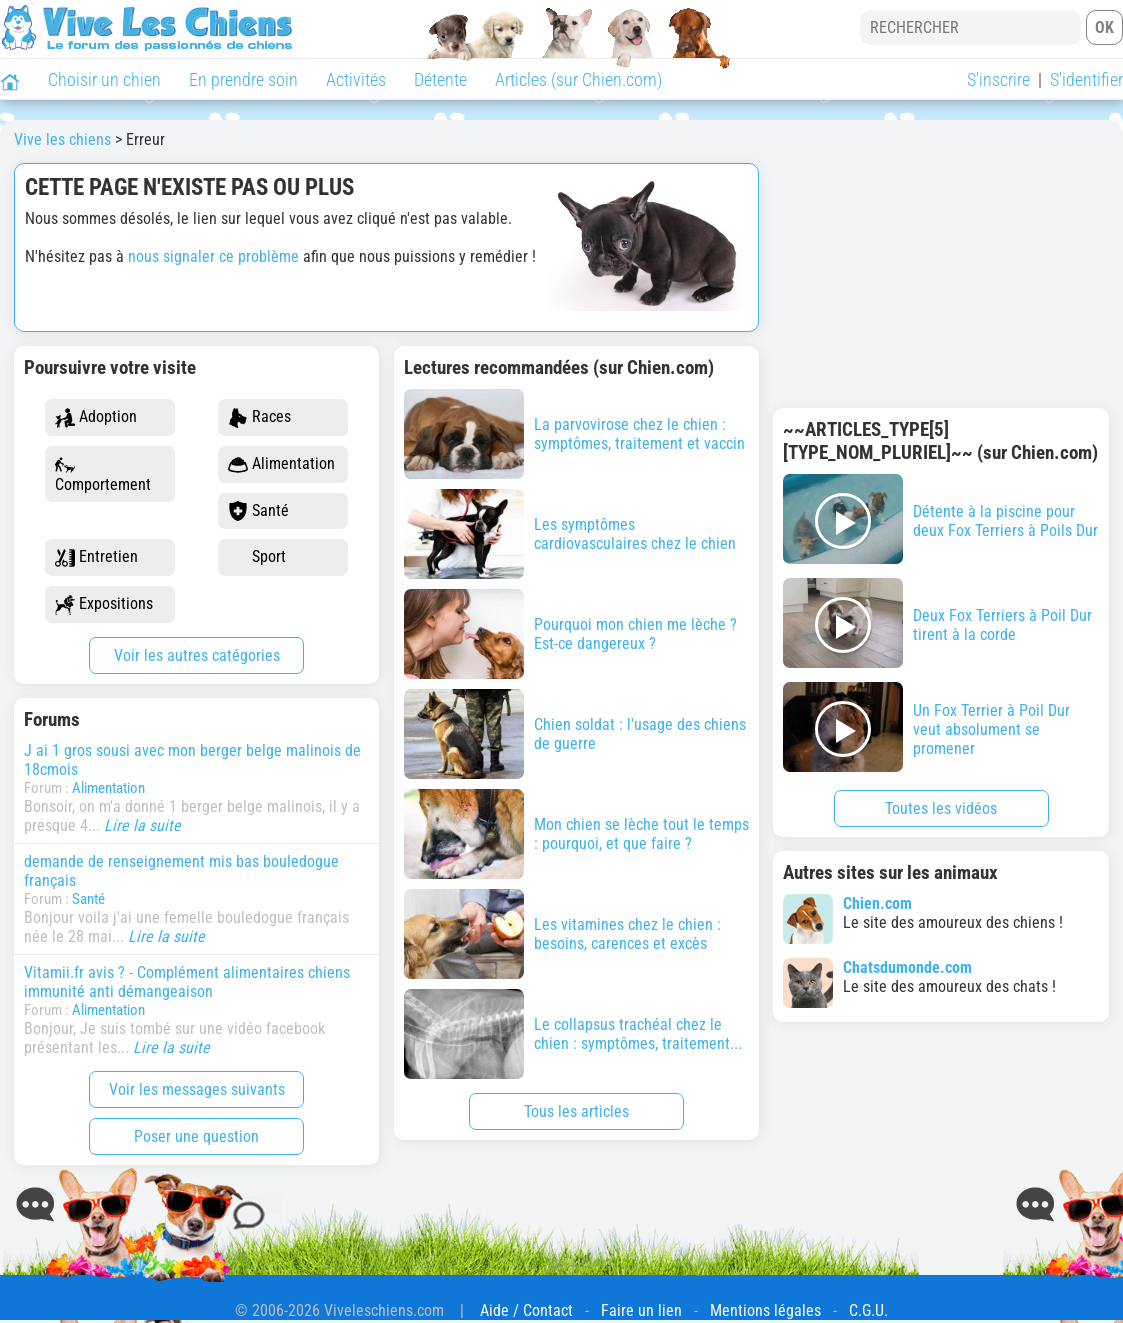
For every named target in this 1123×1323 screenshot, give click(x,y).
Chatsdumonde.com (907, 967)
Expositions (104, 604)
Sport (257, 557)
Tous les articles (576, 1111)
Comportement (103, 474)
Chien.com (877, 903)
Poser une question (196, 1136)
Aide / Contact (526, 1310)
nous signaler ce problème (213, 256)
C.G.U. (868, 1310)
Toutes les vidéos (941, 808)
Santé (258, 511)
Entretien (96, 557)
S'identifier (1086, 79)
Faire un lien (641, 1310)
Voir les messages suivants (197, 1089)
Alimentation (281, 464)
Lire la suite (142, 825)
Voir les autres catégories (197, 655)
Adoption (96, 417)
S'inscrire (998, 79)
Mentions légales (765, 1310)
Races (259, 417)
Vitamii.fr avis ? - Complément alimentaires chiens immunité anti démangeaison (187, 982)
